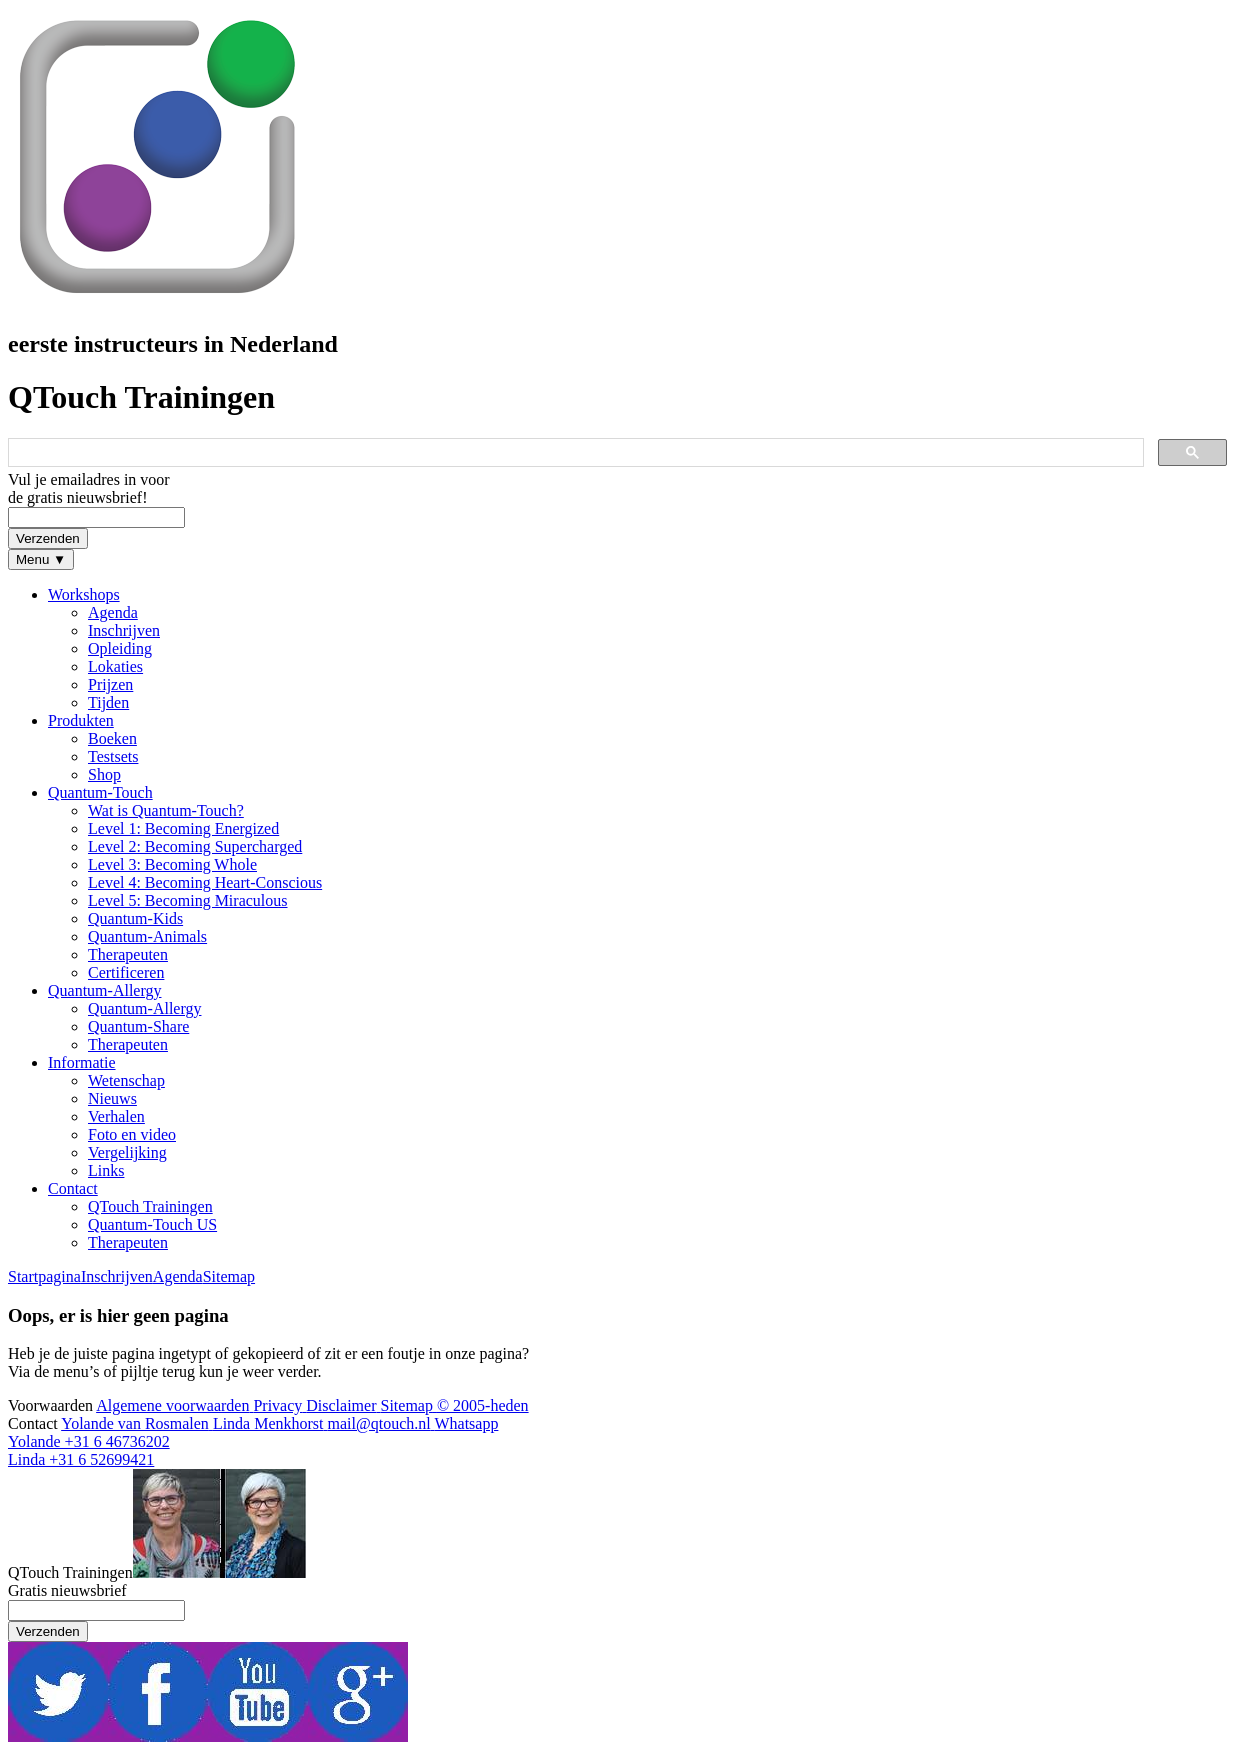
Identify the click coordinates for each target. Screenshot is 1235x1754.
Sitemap (229, 1276)
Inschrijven (117, 1276)
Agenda (178, 1276)
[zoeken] (574, 453)
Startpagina (44, 1276)
